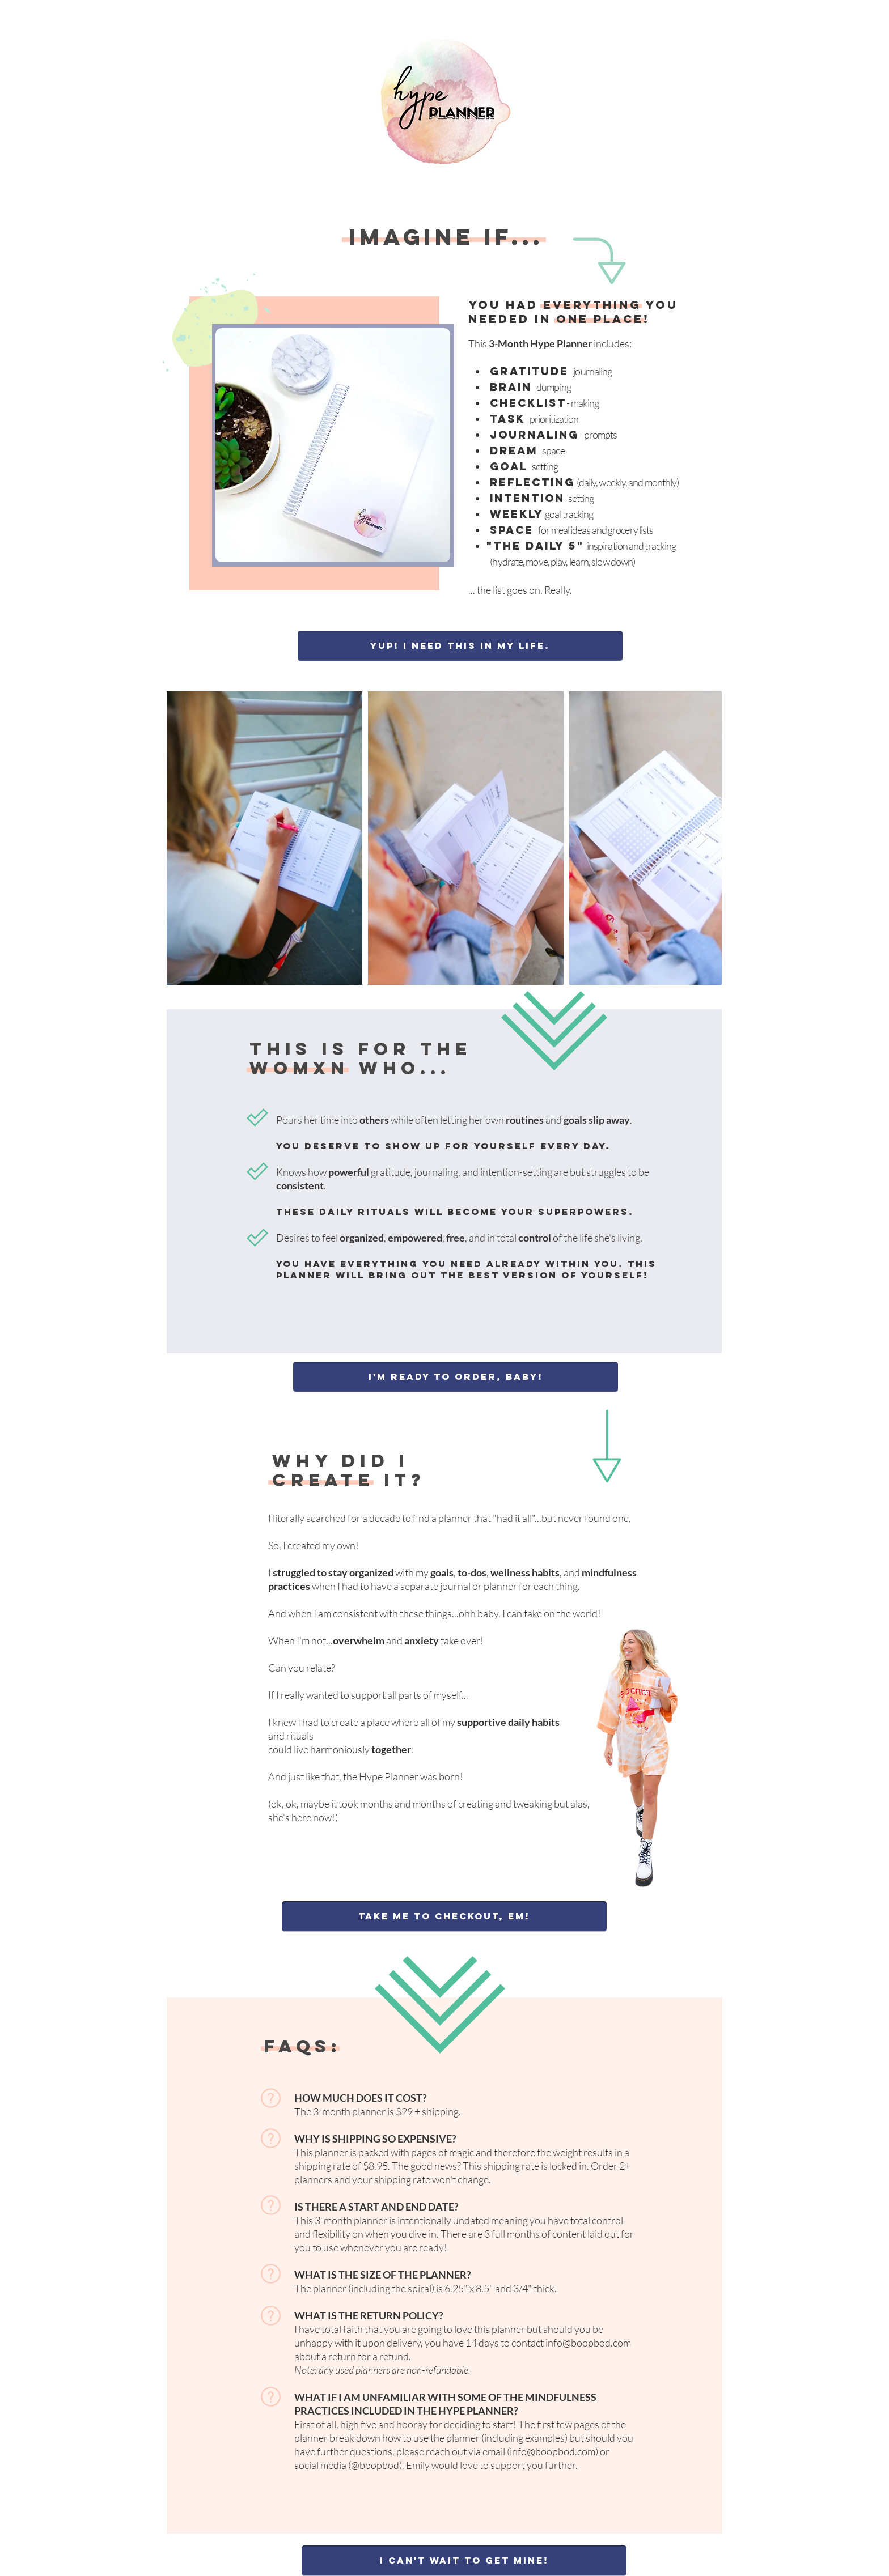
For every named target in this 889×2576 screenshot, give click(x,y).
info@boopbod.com (588, 2342)
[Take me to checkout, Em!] (444, 1916)
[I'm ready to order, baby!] (455, 1377)
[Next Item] (702, 838)
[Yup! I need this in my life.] (460, 646)
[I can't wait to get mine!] (464, 2560)
